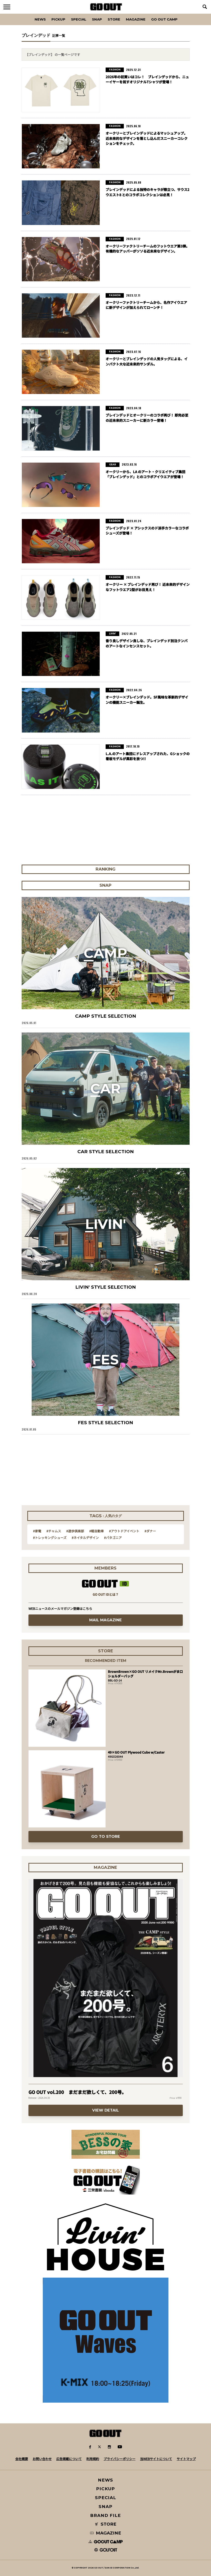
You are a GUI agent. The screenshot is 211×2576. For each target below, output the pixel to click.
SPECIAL (78, 19)
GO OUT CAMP (164, 19)
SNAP (97, 19)
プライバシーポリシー (119, 2458)
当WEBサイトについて (156, 2458)
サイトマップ (186, 2458)
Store (114, 19)
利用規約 (92, 2458)
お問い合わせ (42, 2458)
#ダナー (150, 1531)
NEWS (105, 2480)
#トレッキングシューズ (49, 1537)
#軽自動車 (96, 1531)
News (40, 19)
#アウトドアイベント (124, 1531)
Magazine (135, 19)
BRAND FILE (105, 2515)
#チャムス (53, 1531)
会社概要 (21, 2458)
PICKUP (58, 19)
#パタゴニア (113, 1537)
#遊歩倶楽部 (75, 1531)
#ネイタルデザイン (85, 1537)
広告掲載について (69, 2458)
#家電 (37, 1531)
